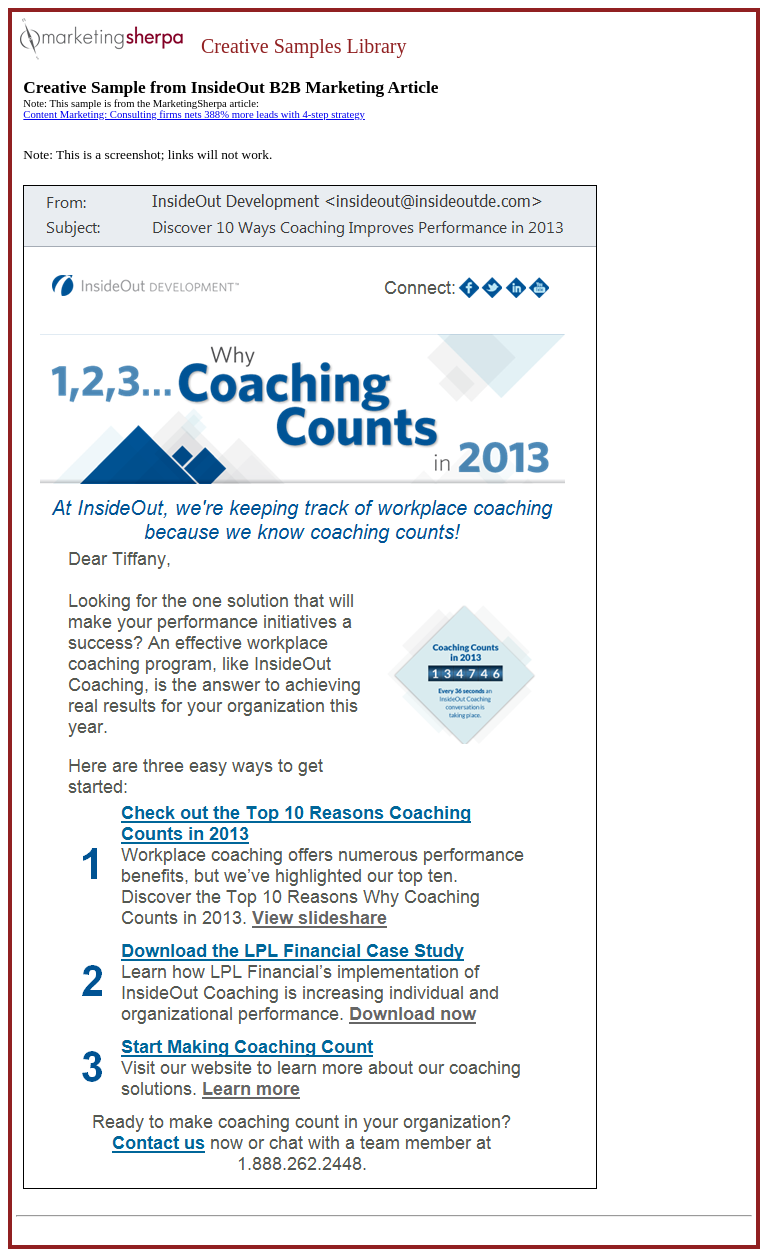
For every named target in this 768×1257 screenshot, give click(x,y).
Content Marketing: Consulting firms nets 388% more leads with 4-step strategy (194, 114)
